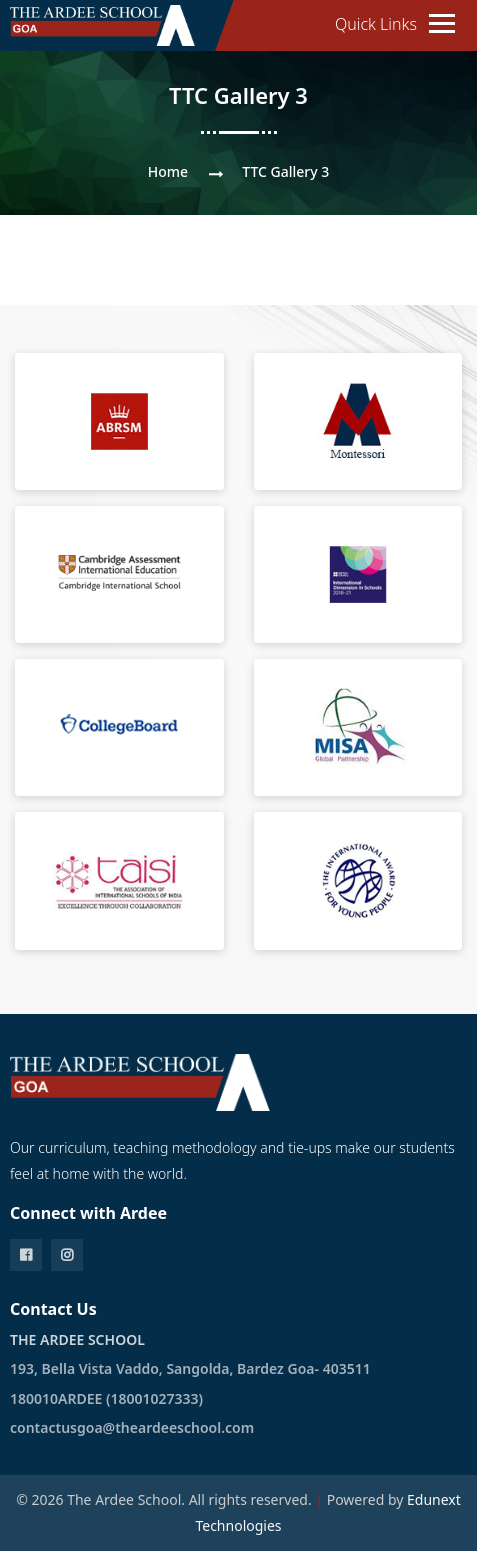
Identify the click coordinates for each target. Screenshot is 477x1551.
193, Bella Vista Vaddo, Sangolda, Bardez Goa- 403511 (190, 1368)
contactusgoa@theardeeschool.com (132, 1427)
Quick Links (376, 24)
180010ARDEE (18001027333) (106, 1398)
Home (168, 171)
